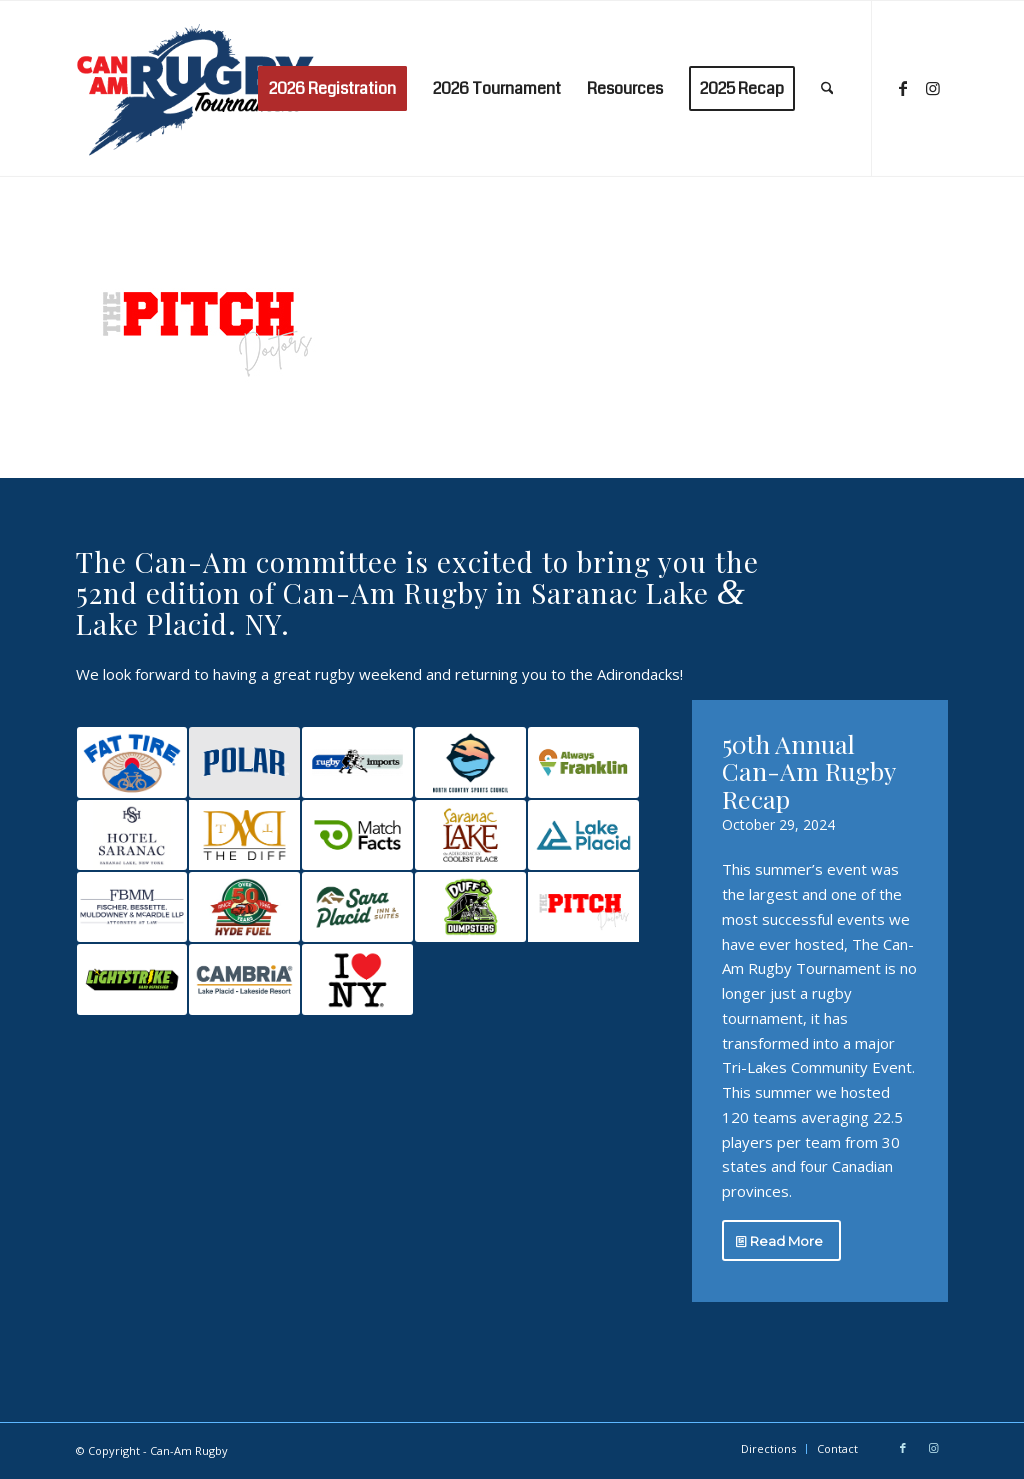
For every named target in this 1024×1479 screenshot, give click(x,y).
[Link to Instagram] (933, 88)
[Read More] (781, 1241)
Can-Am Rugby (189, 1450)
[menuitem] (332, 88)
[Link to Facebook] (903, 88)
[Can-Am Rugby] (199, 88)
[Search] (827, 88)
